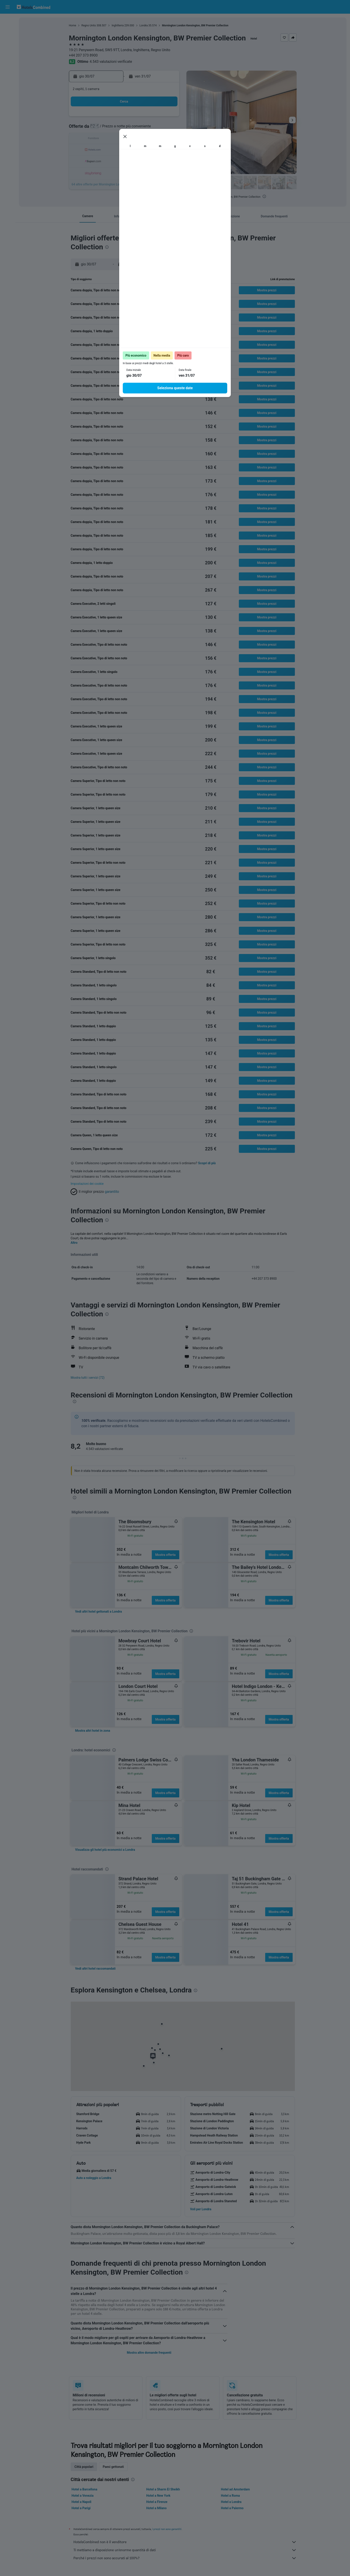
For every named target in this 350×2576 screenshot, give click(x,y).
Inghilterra (118, 25)
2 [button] (135, 118)
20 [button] (103, 150)
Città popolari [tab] (84, 2467)
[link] (99, 1611)
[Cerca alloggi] (7, 29)
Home (72, 25)
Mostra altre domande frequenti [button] (149, 2352)
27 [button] (103, 161)
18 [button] (157, 139)
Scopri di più (207, 1163)
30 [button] (135, 161)
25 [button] (157, 150)
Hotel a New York (158, 2495)
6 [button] (103, 128)
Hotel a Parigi (81, 2508)
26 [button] (168, 150)
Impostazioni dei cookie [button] (87, 1183)
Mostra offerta (165, 1555)
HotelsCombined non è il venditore (185, 2542)
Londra (144, 25)
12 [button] (168, 128)
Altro (74, 1242)
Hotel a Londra (231, 2502)
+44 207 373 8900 (83, 55)
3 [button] (146, 118)
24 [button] (146, 150)
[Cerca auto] (7, 39)
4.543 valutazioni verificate (111, 61)
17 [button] (146, 139)
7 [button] (114, 128)
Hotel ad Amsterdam (235, 2489)
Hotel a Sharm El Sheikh (163, 2489)
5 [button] (168, 118)
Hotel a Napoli (82, 2502)
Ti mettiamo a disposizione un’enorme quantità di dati (185, 2550)
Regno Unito (88, 25)
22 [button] (125, 150)
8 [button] (125, 128)
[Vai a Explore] (7, 58)
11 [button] (157, 128)
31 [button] (146, 161)
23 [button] (135, 150)
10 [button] (146, 128)
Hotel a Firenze (156, 2502)
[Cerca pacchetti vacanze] (7, 48)
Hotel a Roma (230, 2495)
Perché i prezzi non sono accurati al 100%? (185, 2558)
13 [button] (103, 139)
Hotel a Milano (156, 2508)
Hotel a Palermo (232, 2508)
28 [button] (114, 161)
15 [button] (125, 139)
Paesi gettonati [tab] (113, 2467)
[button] (7, 7)
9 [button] (135, 128)
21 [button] (114, 150)
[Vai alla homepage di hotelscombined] (33, 7)
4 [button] (157, 118)
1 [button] (125, 118)
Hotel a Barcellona (84, 2489)
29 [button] (125, 161)
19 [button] (168, 139)
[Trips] (7, 70)
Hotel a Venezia (83, 2495)
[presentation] (264, 196)
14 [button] (114, 139)
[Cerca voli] (7, 20)
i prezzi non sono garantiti (166, 2529)
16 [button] (135, 139)
